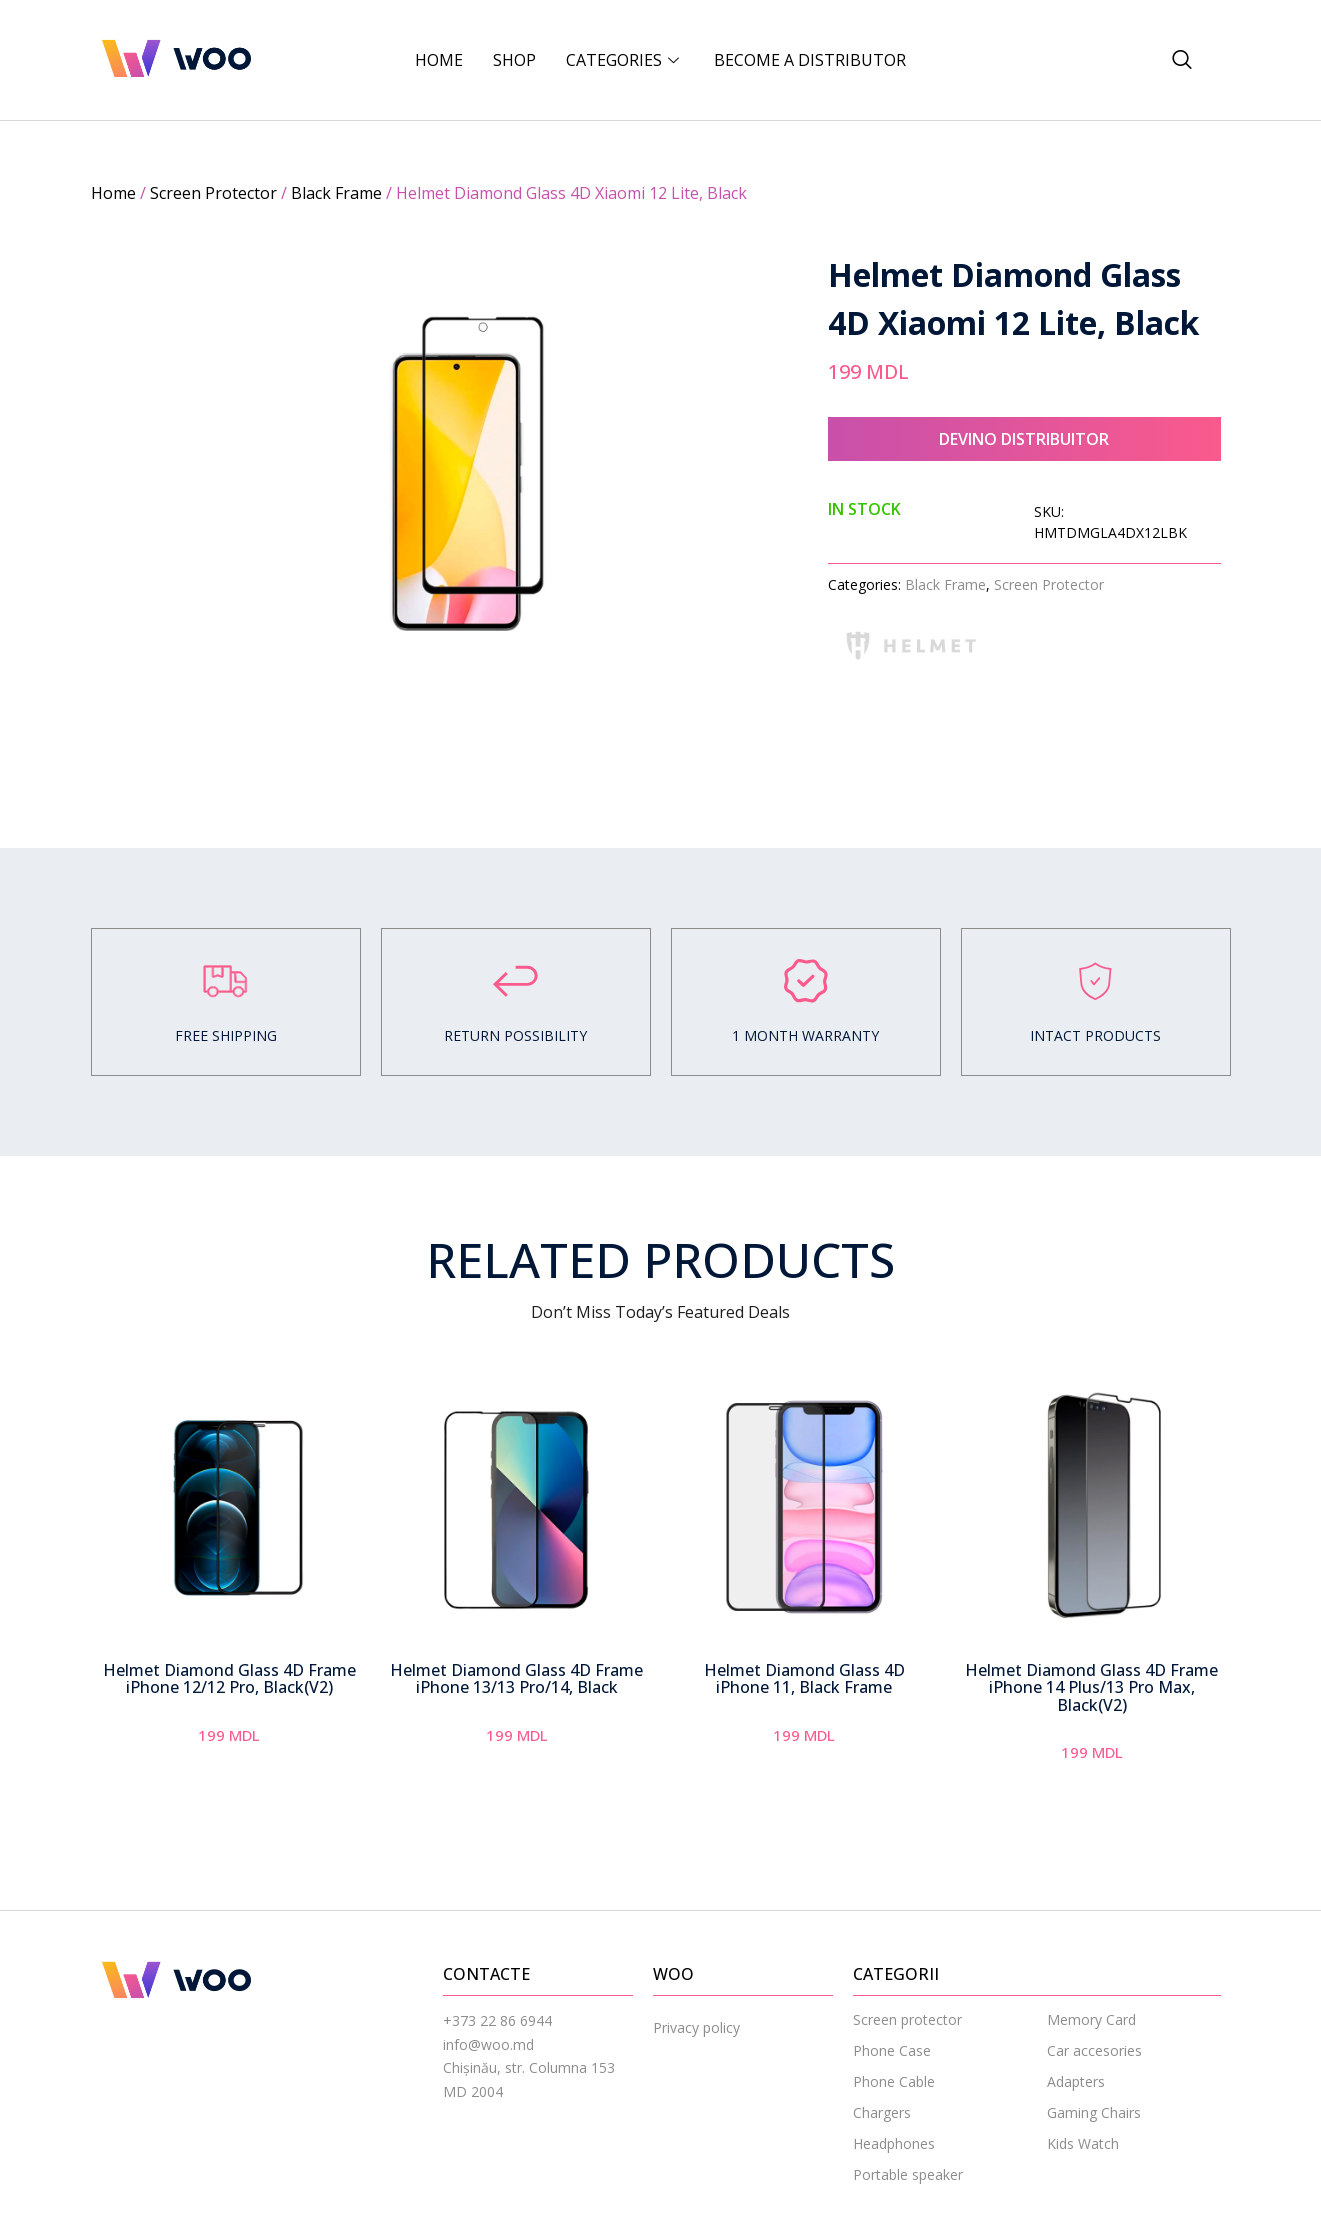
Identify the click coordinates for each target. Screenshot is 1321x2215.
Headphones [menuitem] (894, 2143)
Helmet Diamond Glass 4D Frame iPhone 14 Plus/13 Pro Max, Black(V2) (1091, 1687)
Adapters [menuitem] (1076, 2081)
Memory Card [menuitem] (1091, 2019)
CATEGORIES (625, 60)
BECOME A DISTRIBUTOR (810, 60)
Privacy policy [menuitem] (696, 2027)
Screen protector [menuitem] (907, 2019)
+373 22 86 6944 (497, 2020)
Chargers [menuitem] (882, 2112)
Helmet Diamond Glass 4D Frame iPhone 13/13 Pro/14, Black (516, 1679)
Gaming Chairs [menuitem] (1094, 2112)
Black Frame (336, 193)
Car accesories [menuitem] (1094, 2050)
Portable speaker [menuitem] (908, 2174)
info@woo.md (488, 2044)
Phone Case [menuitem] (892, 2050)
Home (439, 60)
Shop (514, 60)
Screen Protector (213, 193)
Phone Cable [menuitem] (894, 2081)
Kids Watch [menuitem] (1083, 2143)
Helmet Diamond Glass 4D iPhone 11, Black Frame (804, 1679)
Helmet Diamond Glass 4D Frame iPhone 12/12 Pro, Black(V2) (229, 1679)
